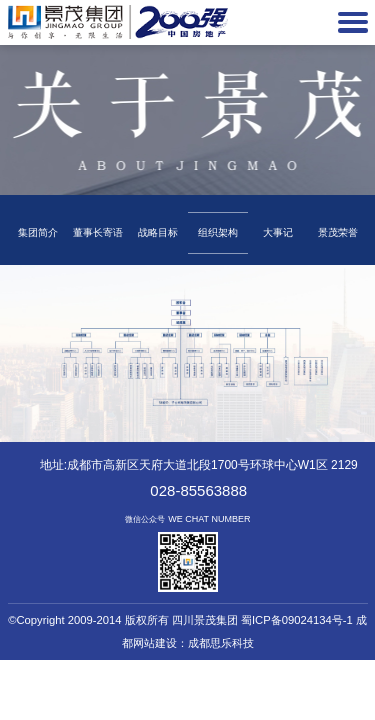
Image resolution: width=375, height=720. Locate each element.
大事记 (278, 232)
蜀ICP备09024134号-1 (297, 620)
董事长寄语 (98, 232)
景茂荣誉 (338, 232)
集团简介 (38, 232)
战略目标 (158, 232)
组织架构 (218, 232)
